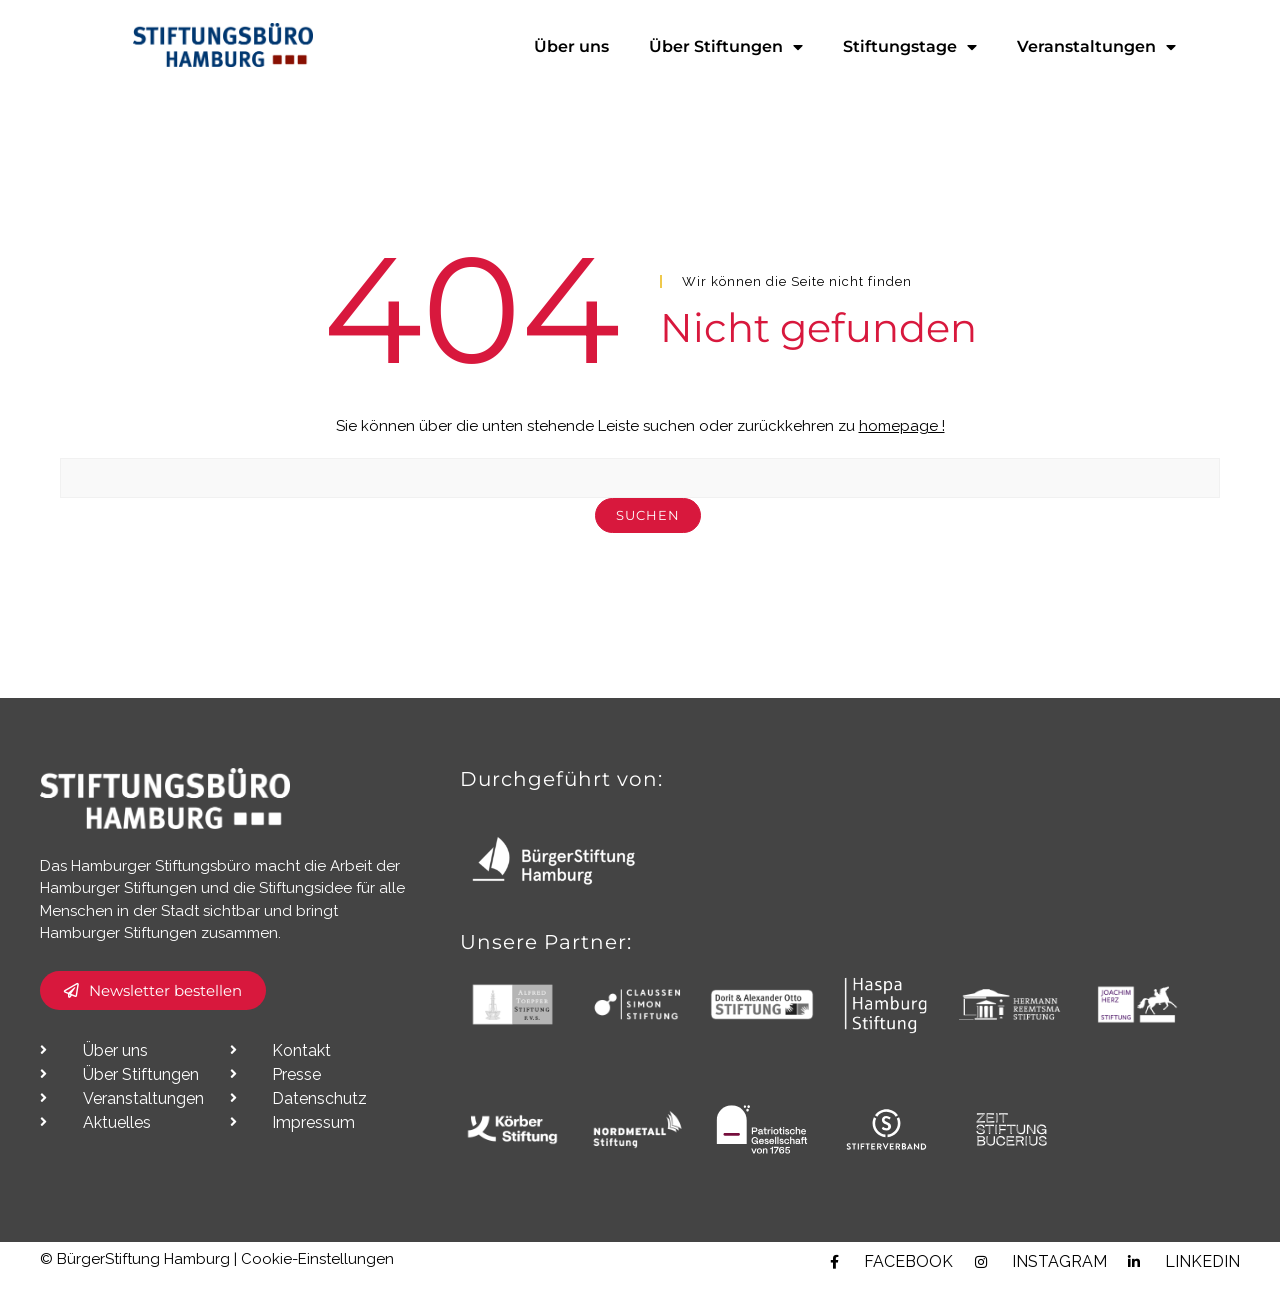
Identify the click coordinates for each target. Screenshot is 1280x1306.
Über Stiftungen (726, 47)
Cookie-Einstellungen (317, 1284)
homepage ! (902, 451)
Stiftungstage (910, 47)
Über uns (571, 46)
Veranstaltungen (1096, 47)
